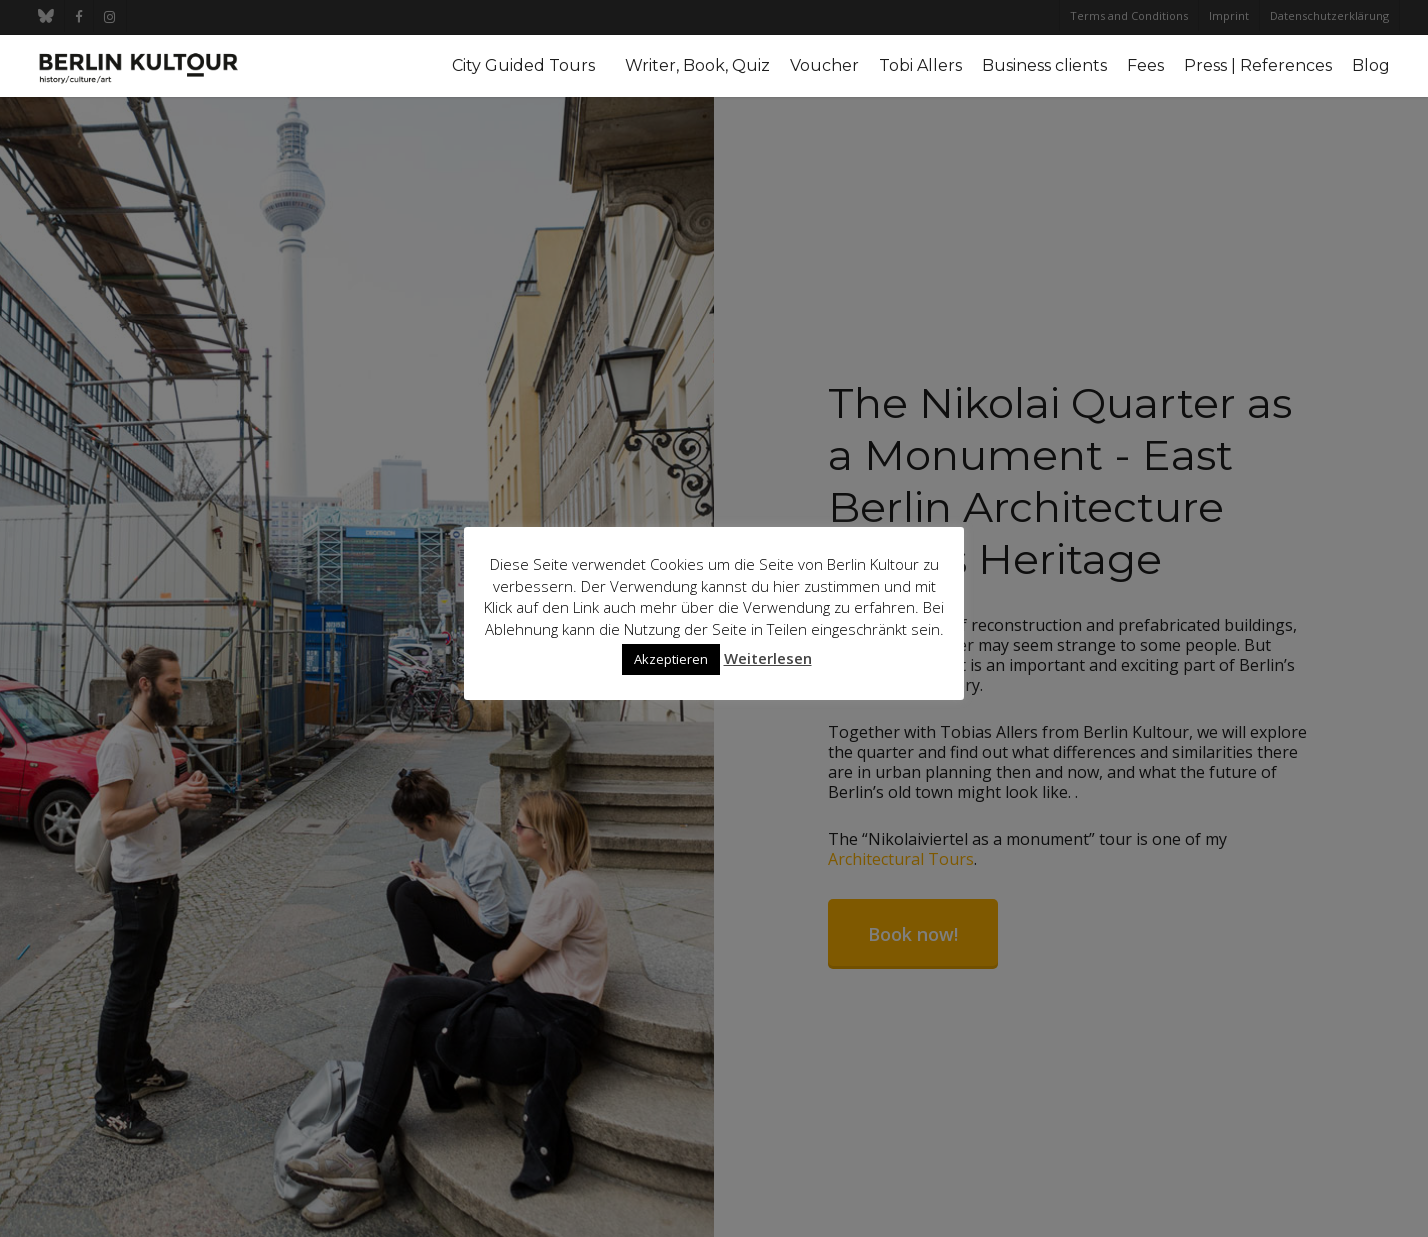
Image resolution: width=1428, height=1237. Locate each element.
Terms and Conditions (1129, 15)
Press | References (1258, 66)
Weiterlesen (768, 658)
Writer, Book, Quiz (697, 66)
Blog (1371, 66)
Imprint (1229, 15)
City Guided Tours (523, 66)
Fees (1145, 66)
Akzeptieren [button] (671, 659)
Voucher (824, 66)
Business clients (1044, 66)
